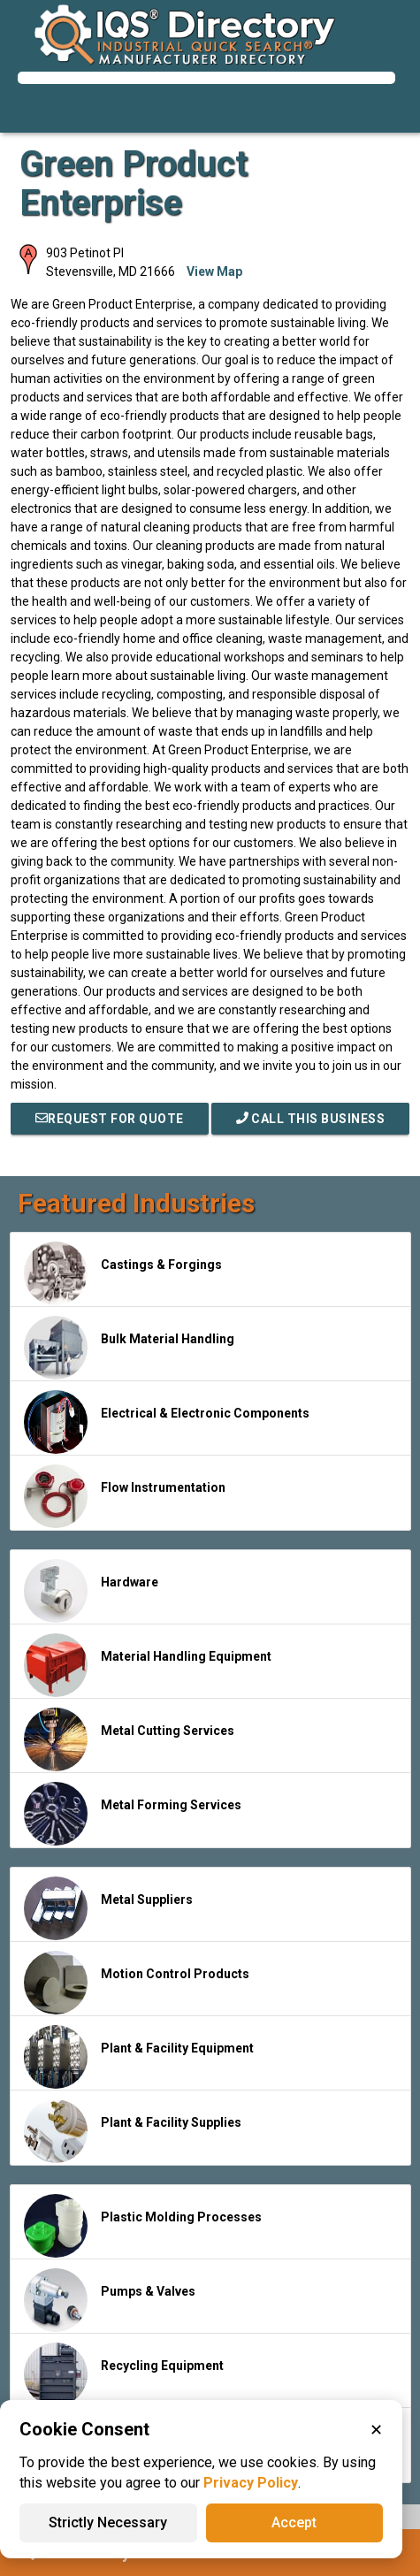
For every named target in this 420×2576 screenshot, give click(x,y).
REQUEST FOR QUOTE (109, 1119)
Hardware (91, 1591)
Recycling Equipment (124, 2374)
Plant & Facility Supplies (132, 2131)
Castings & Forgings (123, 1273)
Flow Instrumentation (124, 1496)
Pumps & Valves (109, 2300)
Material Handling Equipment (147, 1665)
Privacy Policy (250, 2482)
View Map (214, 271)
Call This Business (311, 1119)
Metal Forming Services (132, 1814)
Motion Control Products (136, 1982)
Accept (294, 2522)
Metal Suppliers (108, 1908)
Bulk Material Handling (129, 1348)
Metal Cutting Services (129, 1739)
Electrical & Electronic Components (166, 1422)
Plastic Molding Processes (143, 2226)
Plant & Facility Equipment (139, 2057)
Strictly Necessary (108, 2522)
